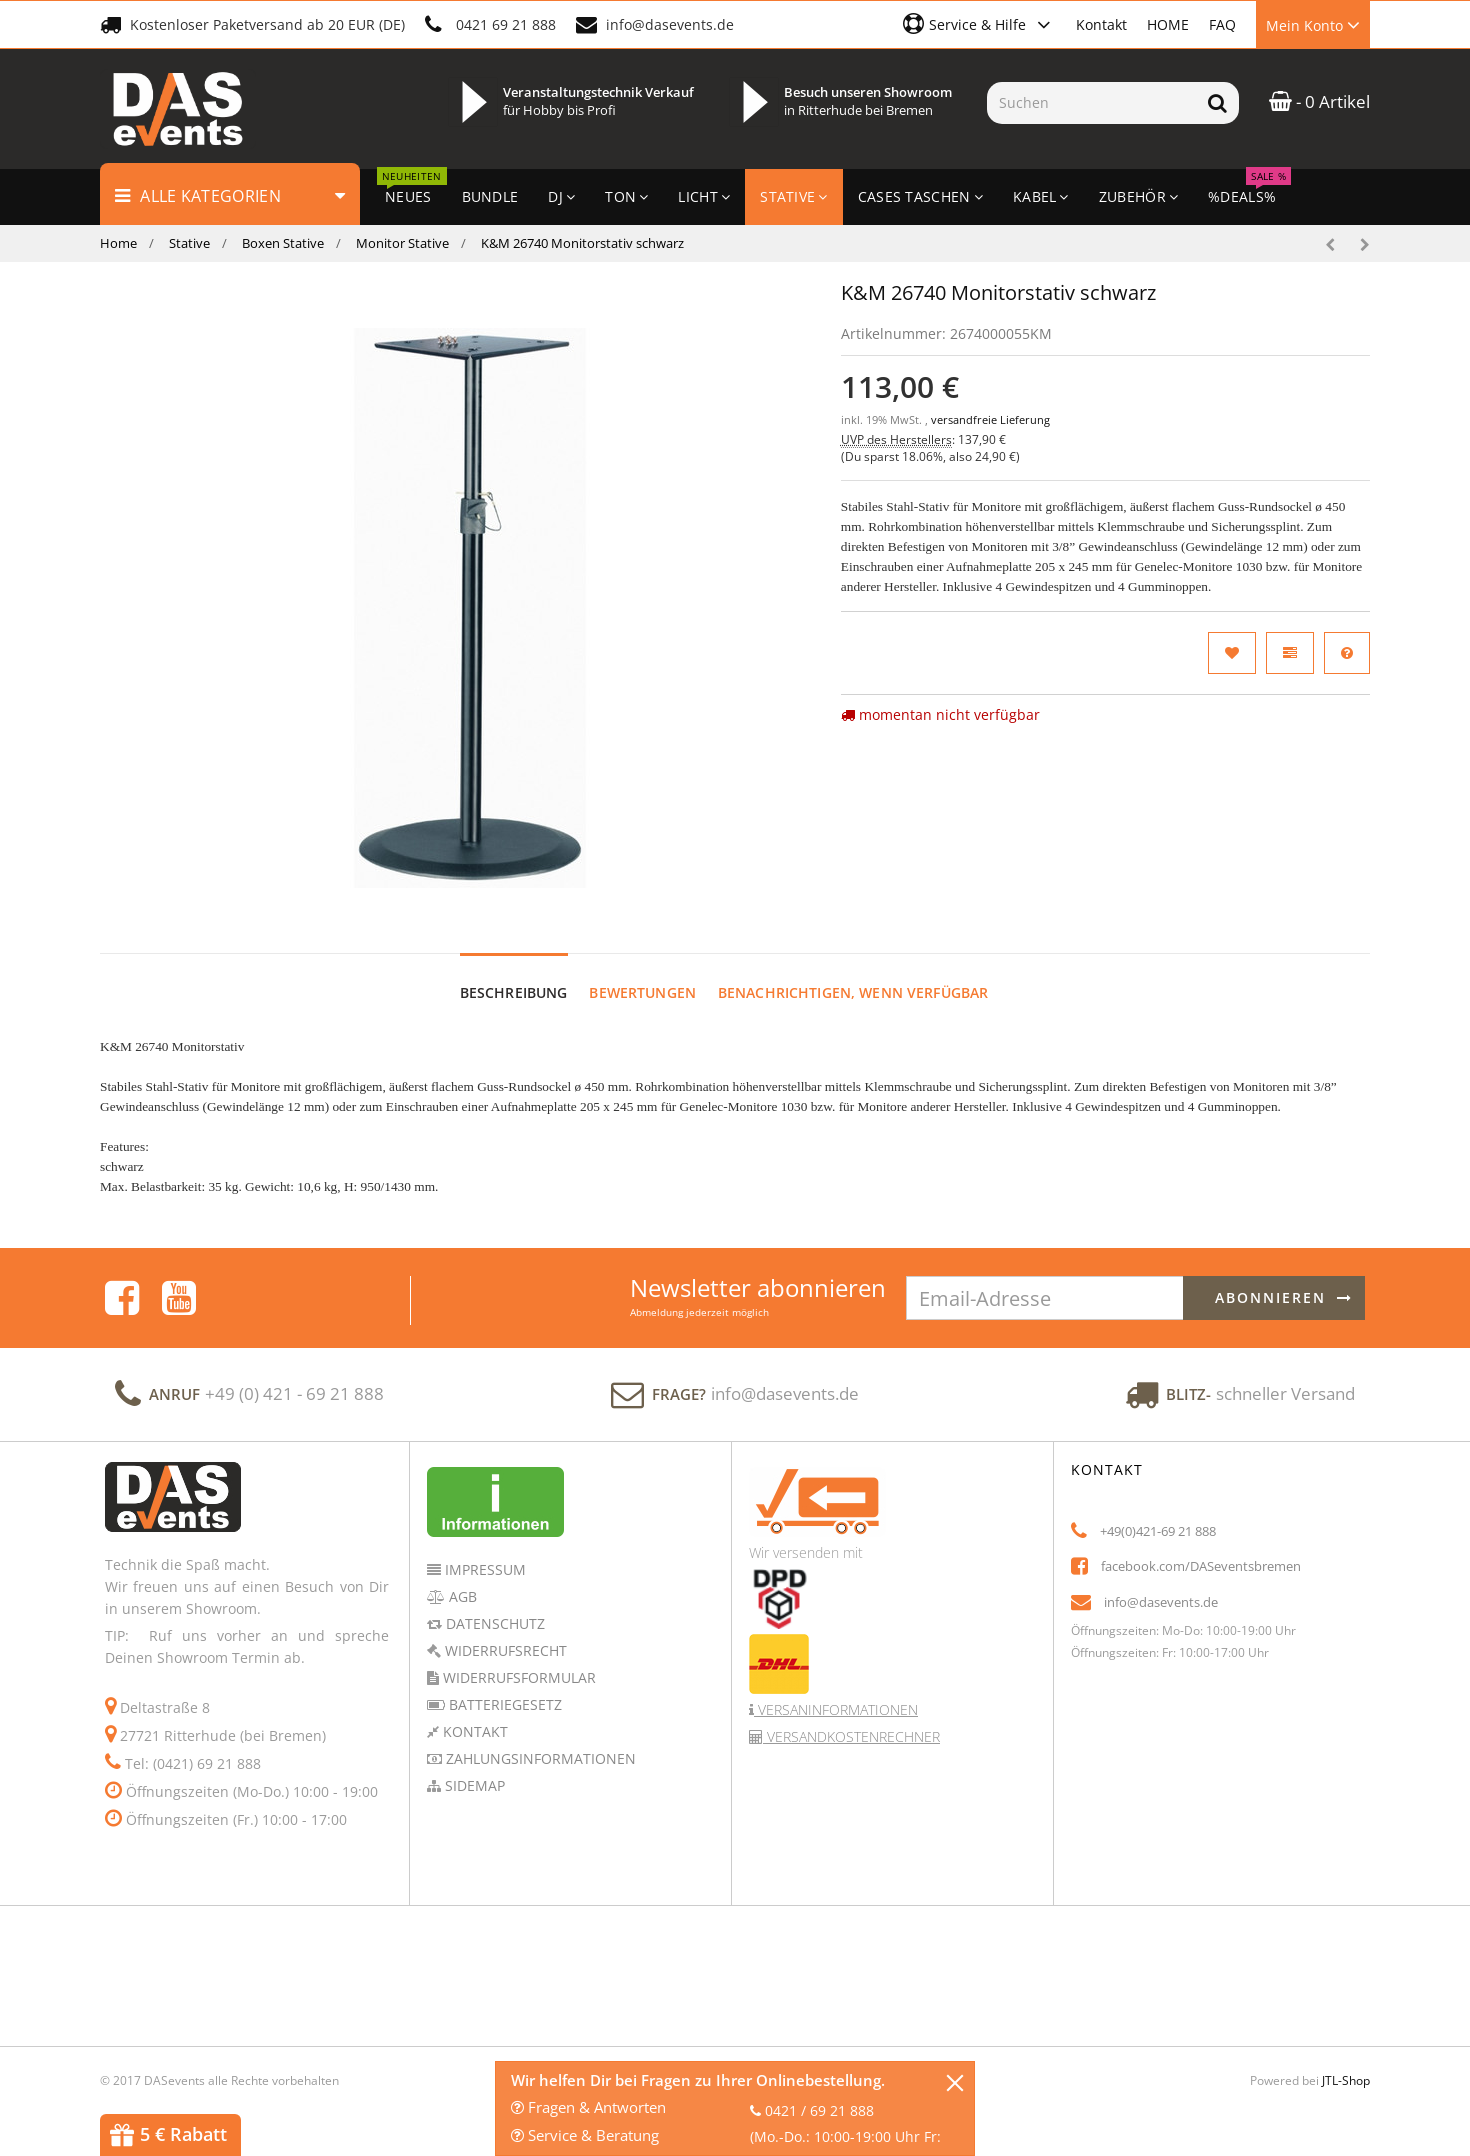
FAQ (1222, 24)
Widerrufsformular (517, 1658)
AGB (461, 1577)
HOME (1168, 24)
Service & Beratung (585, 2135)
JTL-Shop (1346, 2061)
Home (118, 243)
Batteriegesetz (503, 1685)
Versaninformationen (836, 1690)
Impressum (483, 1550)
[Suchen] (1091, 103)
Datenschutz (493, 1604)
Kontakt (1101, 24)
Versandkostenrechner (851, 1717)
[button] (979, 24)
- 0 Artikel (1319, 101)
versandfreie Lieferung (990, 420)
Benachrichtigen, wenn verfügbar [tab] (853, 973)
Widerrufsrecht (504, 1631)
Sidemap (473, 1766)
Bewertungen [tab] (642, 973)
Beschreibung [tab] (514, 973)
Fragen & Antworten (588, 2107)
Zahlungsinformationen (539, 1739)
